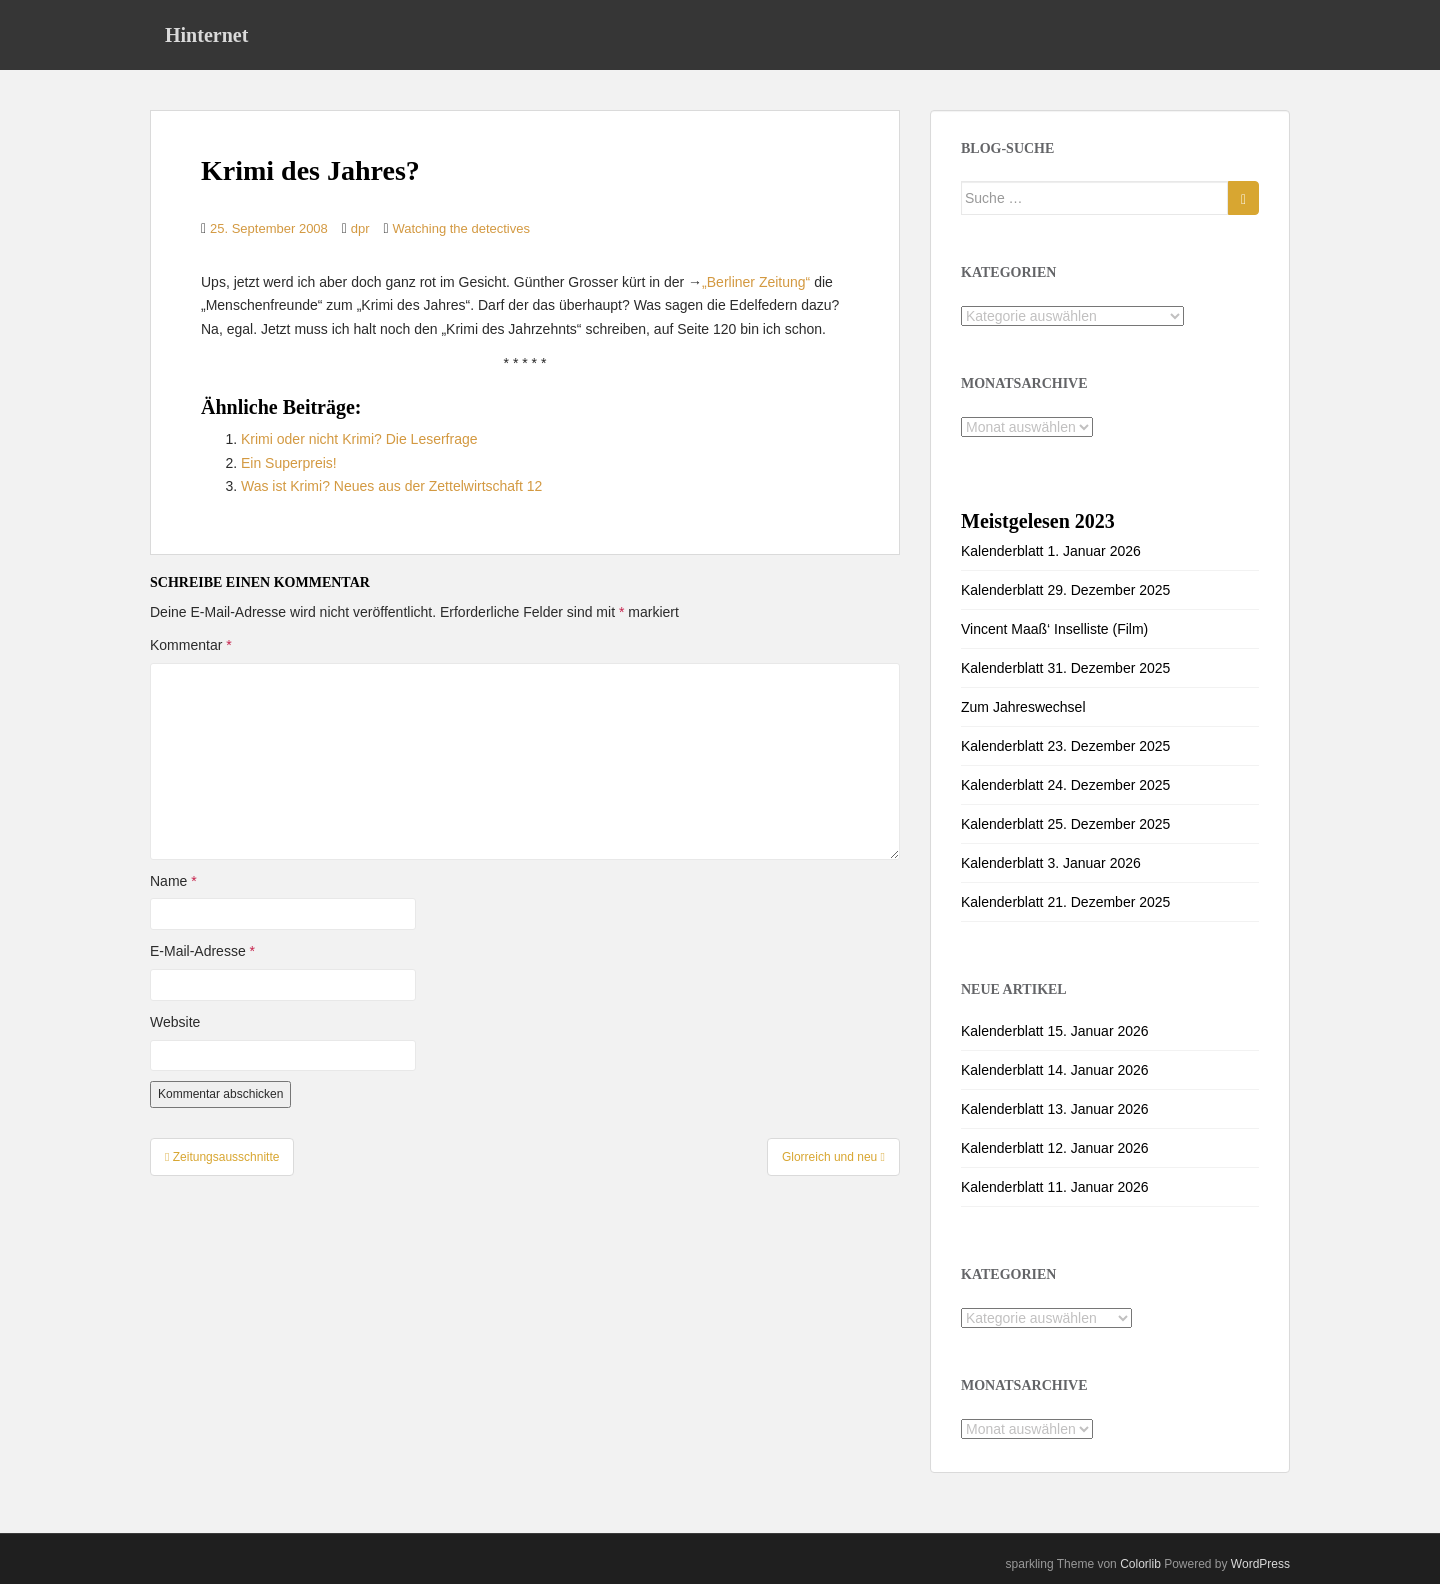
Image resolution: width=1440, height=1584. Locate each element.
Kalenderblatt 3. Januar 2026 (1051, 863)
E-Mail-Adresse (202, 951)
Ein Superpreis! (289, 463)
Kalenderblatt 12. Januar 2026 (1055, 1148)
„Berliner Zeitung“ (756, 282)
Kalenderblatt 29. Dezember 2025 (1065, 590)
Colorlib (1140, 1564)
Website (175, 1022)
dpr (360, 228)
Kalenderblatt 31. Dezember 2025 (1065, 668)
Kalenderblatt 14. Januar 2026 (1055, 1070)
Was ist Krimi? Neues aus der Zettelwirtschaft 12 (391, 486)
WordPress (1260, 1564)
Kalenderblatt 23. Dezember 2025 (1065, 746)
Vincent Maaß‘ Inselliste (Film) (1054, 629)
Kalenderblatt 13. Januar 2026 (1055, 1109)
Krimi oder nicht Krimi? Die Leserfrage (359, 439)
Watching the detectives (461, 228)
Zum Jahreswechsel (1023, 707)
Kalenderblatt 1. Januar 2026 (1051, 551)
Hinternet (206, 35)
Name (173, 881)
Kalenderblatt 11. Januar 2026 (1055, 1187)
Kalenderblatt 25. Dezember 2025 (1065, 824)
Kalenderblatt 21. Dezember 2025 (1065, 902)
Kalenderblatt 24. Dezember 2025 (1065, 785)
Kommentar (191, 645)
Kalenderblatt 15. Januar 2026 (1055, 1031)
